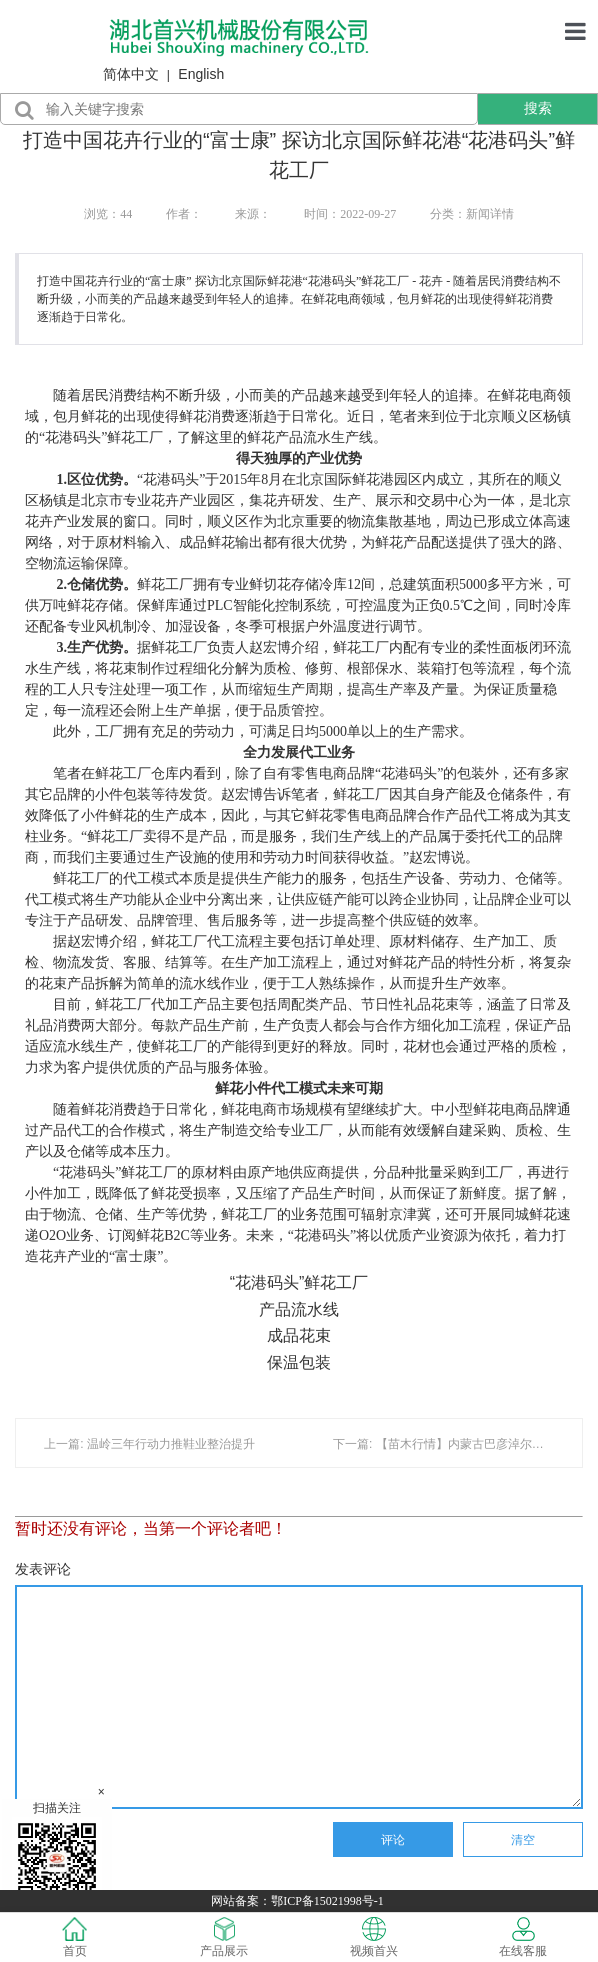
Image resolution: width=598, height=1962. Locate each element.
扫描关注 (57, 1854)
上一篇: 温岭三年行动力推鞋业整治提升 (149, 1444)
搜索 (538, 108)
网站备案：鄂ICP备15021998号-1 (299, 1901)
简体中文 (131, 74)
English (201, 74)
